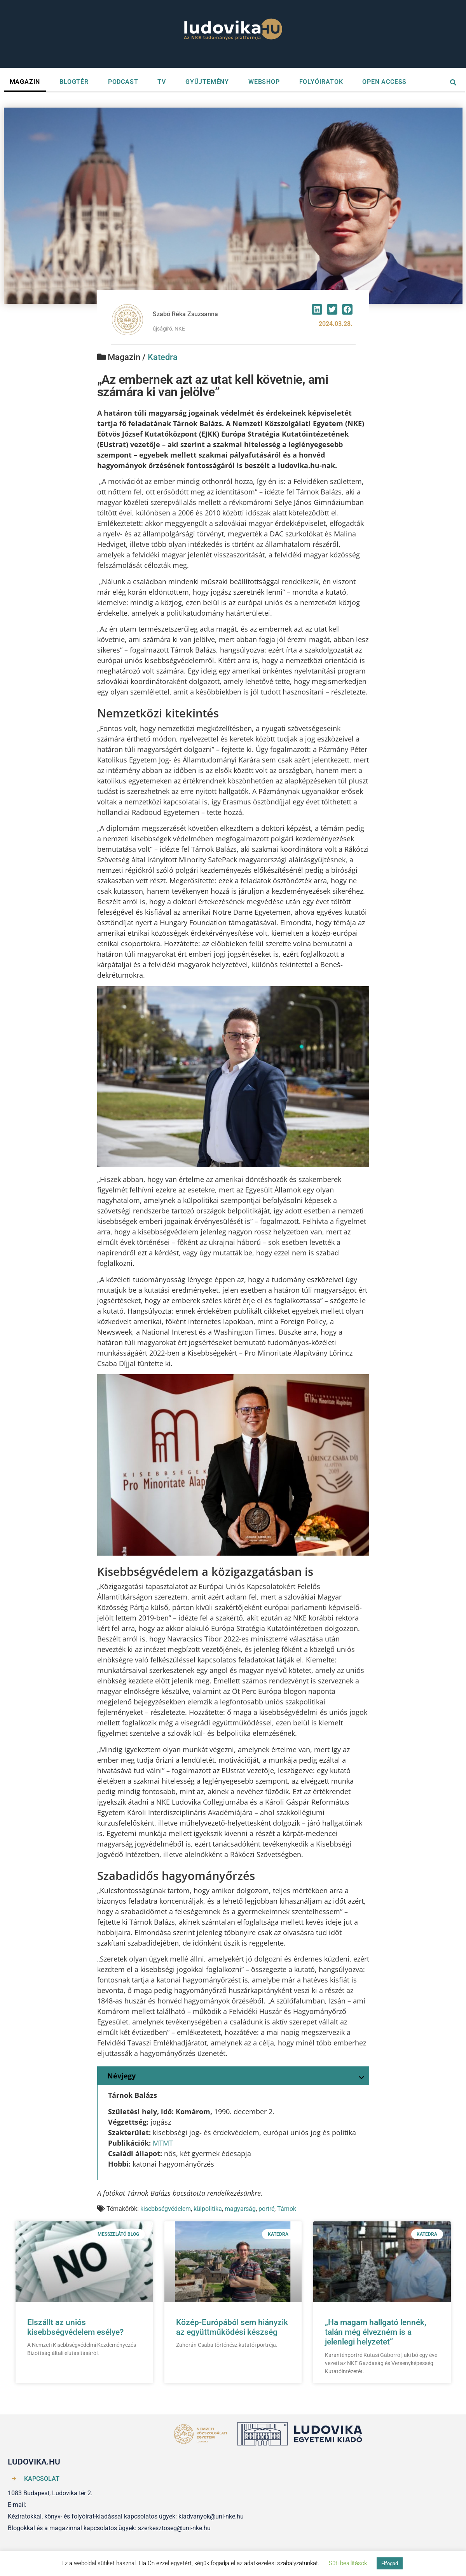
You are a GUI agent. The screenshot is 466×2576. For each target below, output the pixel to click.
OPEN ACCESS (384, 81)
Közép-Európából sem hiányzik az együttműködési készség (232, 2327)
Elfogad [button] (389, 2563)
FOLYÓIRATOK (321, 81)
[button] (317, 309)
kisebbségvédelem (165, 2208)
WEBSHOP (264, 81)
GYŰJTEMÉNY (207, 81)
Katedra (163, 357)
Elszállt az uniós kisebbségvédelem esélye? (75, 2327)
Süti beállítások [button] (348, 2563)
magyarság (240, 2208)
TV (161, 81)
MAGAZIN (25, 81)
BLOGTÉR (74, 81)
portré (266, 2208)
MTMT (163, 2143)
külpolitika (208, 2208)
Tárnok (286, 2208)
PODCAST (123, 81)
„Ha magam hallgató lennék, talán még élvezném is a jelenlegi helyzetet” (375, 2332)
